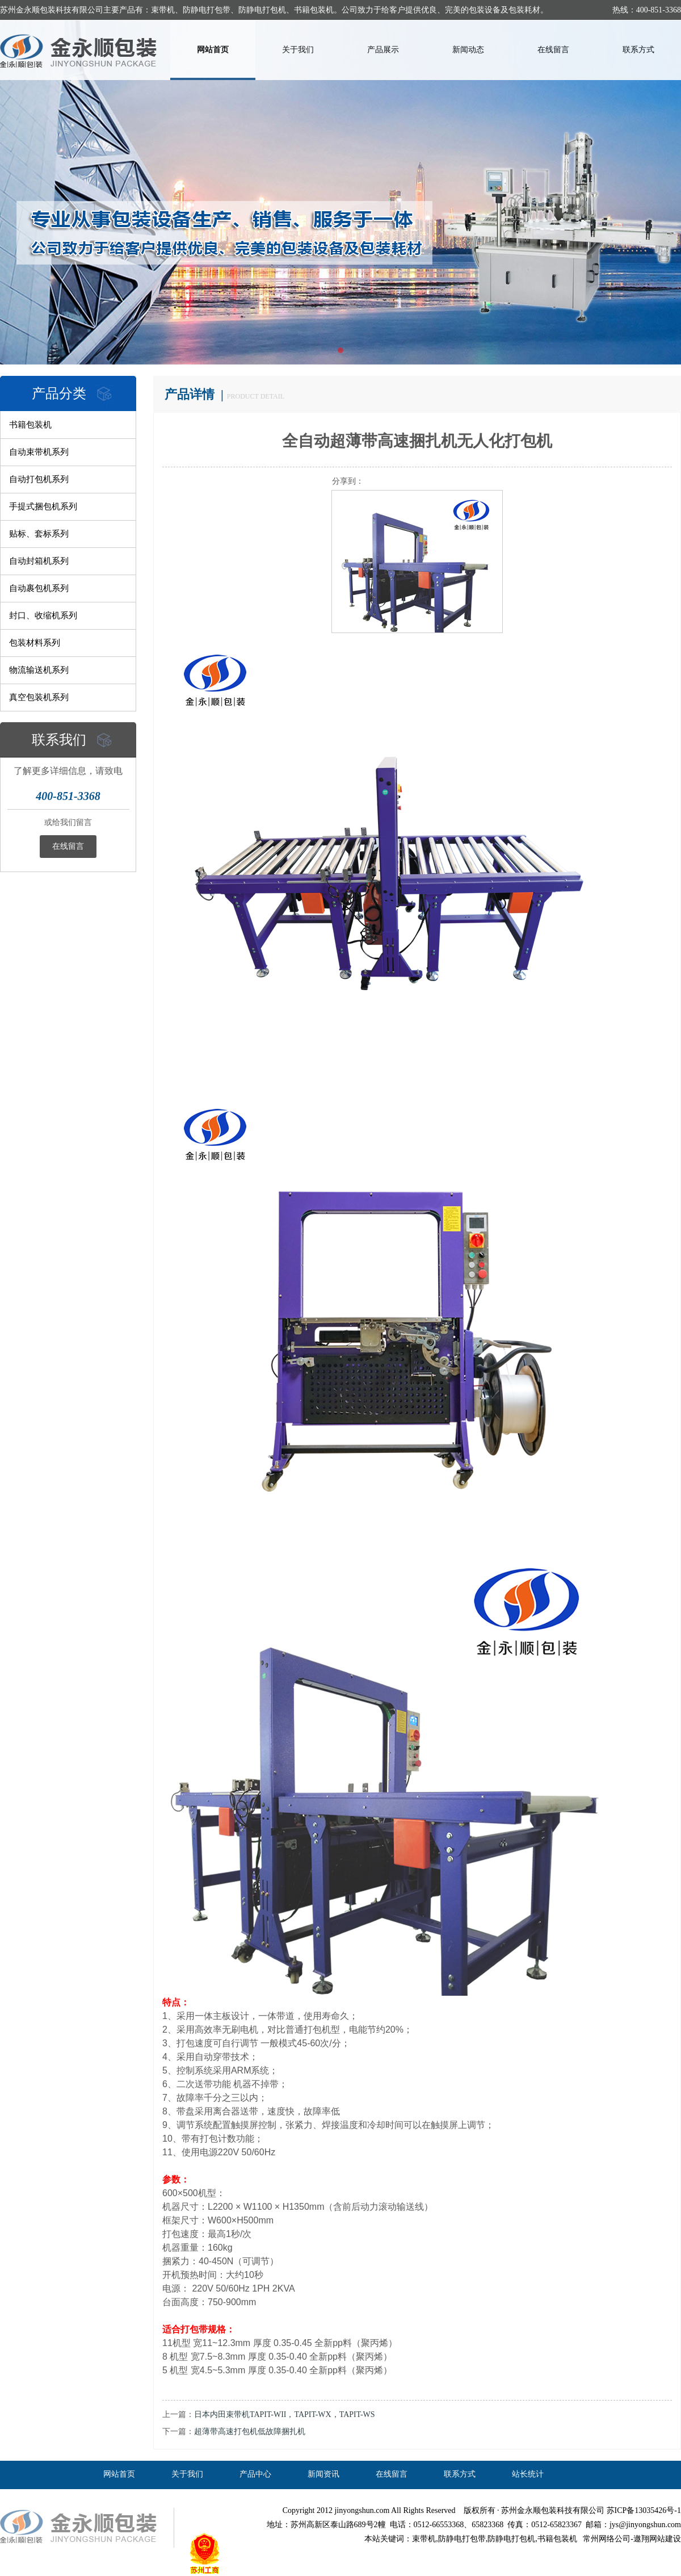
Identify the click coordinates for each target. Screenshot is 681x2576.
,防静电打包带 (461, 2539)
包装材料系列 (34, 642)
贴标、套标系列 (39, 533)
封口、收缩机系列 (43, 615)
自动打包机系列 (39, 479)
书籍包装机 (30, 424)
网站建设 (665, 2539)
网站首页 (213, 49)
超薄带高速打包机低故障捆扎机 (249, 2431)
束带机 (424, 2539)
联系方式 (638, 49)
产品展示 (383, 49)
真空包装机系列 (39, 697)
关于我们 (298, 49)
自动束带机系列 (39, 451)
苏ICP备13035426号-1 (644, 2510)
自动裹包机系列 (39, 588)
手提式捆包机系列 (43, 506)
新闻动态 (468, 49)
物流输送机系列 (39, 670)
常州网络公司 (606, 2539)
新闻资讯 (323, 2474)
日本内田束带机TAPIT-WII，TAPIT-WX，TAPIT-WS (284, 2414)
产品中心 (255, 2474)
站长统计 (528, 2474)
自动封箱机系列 (39, 561)
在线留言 (553, 49)
